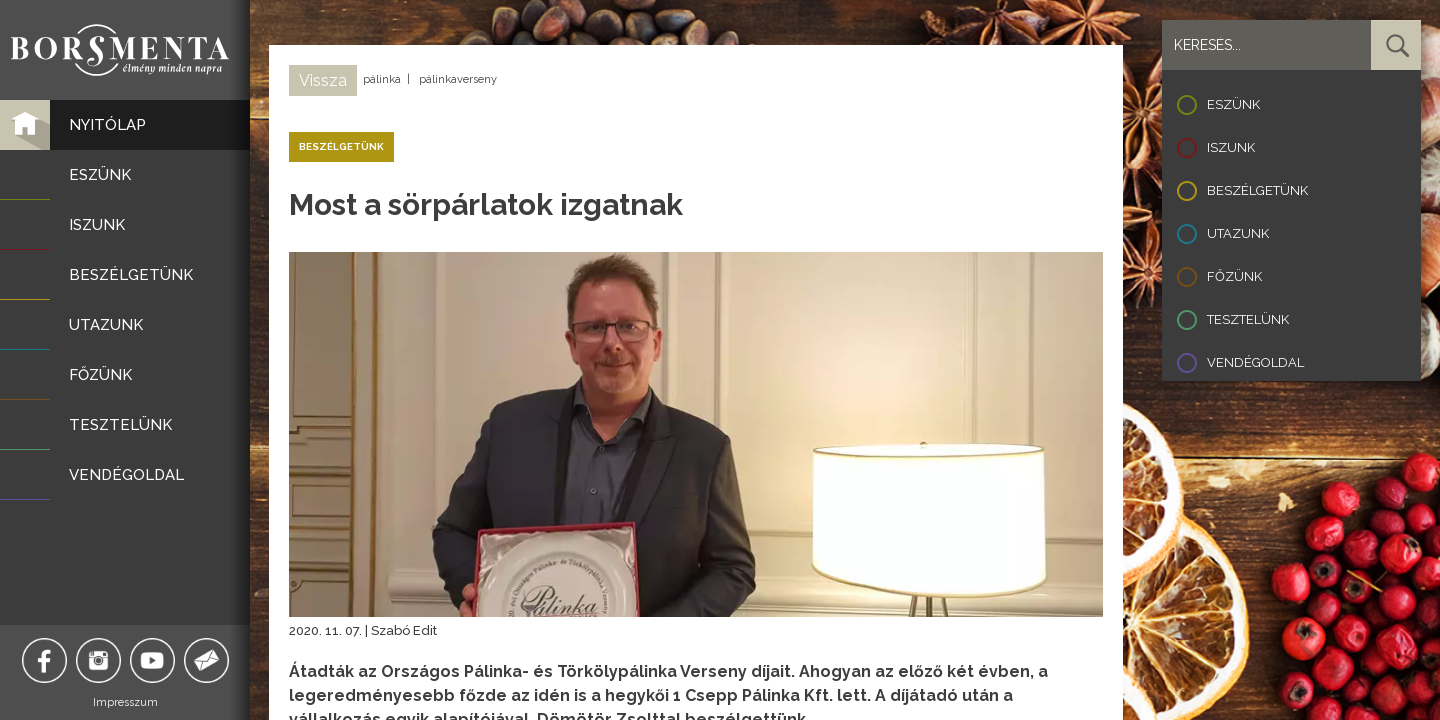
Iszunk (1231, 147)
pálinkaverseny (458, 79)
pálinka (382, 79)
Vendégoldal (1255, 362)
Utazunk (1238, 233)
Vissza (323, 80)
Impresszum (125, 702)
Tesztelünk (1248, 319)
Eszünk (1233, 104)
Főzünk (1234, 276)
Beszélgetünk (1257, 190)
